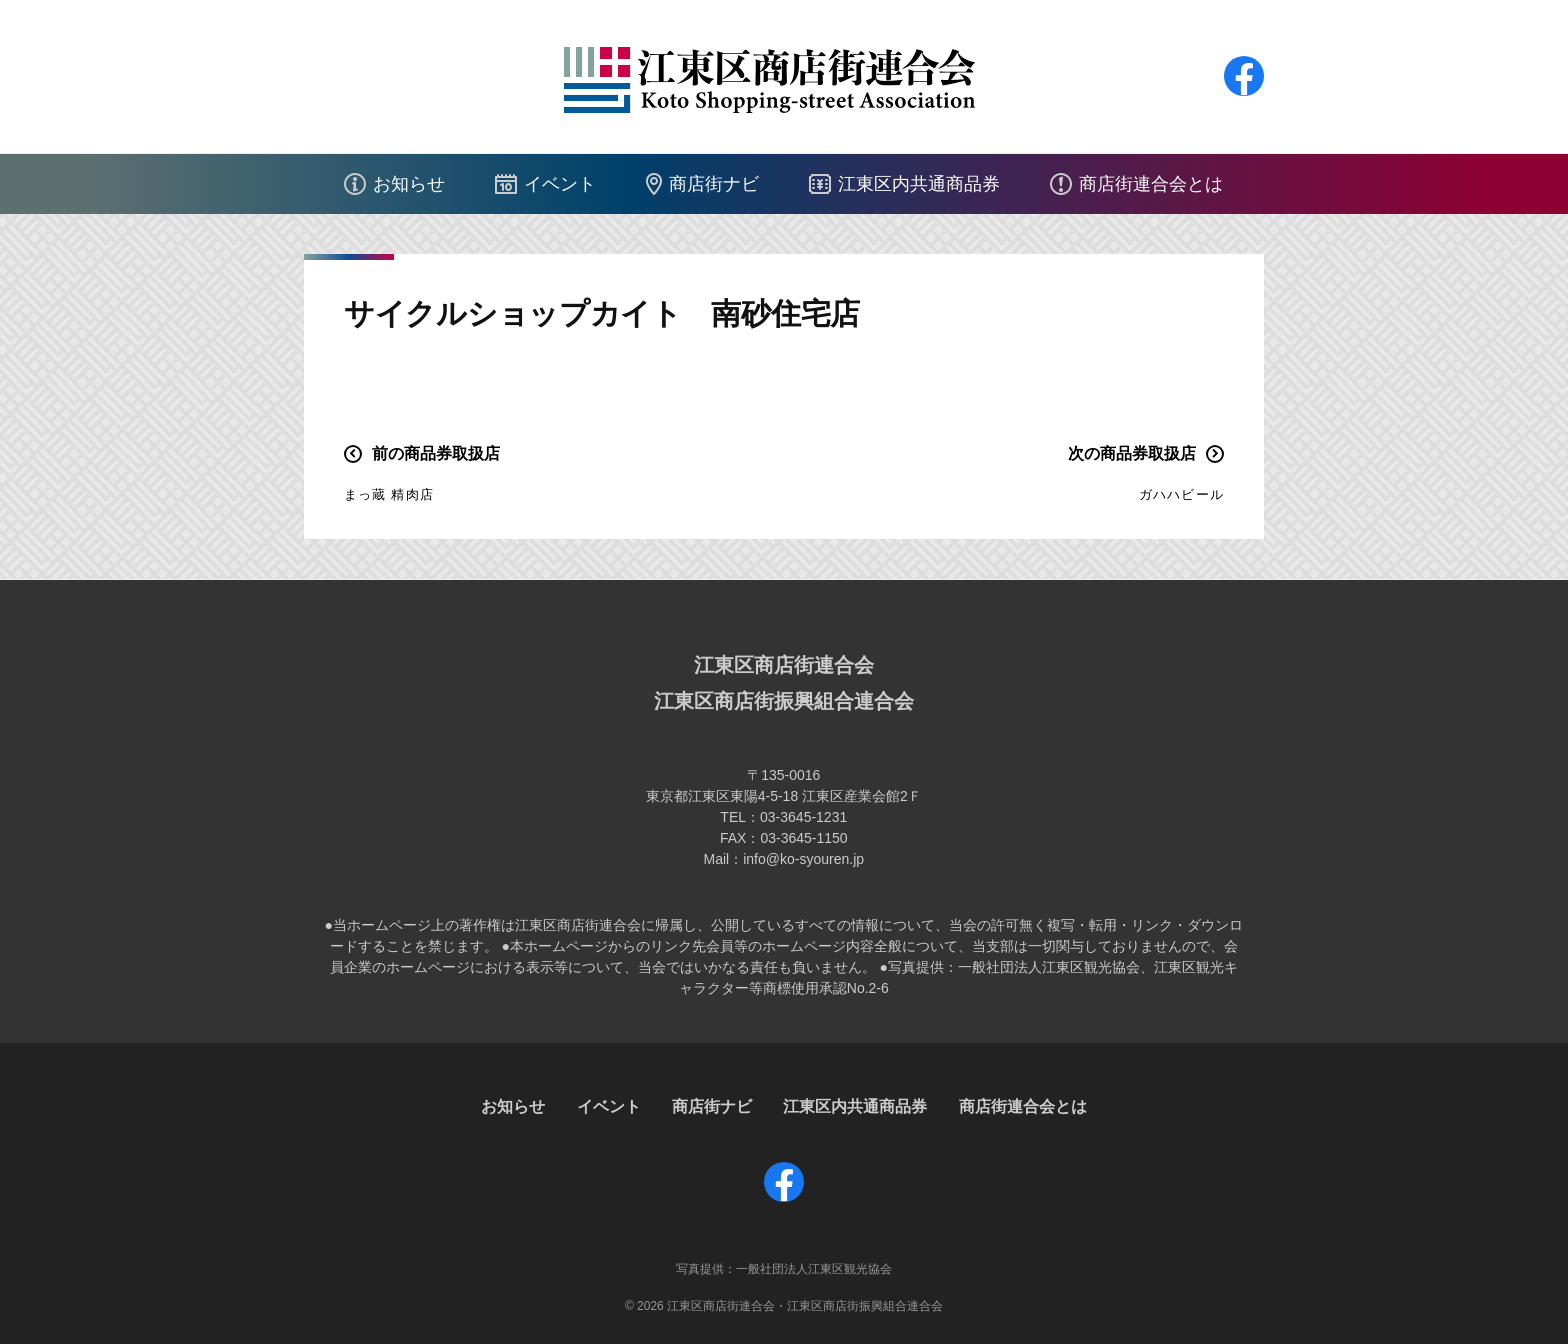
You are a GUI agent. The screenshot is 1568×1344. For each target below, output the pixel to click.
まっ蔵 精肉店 (389, 494)
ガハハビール (1181, 494)
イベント (560, 184)
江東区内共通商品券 (919, 184)
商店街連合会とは (1151, 184)
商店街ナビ (714, 184)
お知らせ (409, 184)
